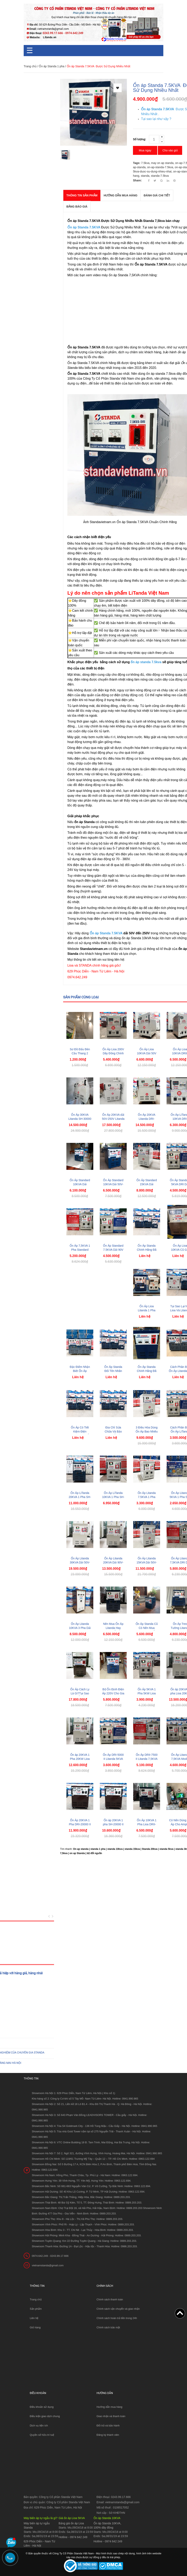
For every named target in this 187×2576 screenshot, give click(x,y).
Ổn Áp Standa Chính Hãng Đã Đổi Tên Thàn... (146, 1249)
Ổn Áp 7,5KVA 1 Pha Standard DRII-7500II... (80, 1249)
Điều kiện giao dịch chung (45, 2416)
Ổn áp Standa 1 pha (51, 66)
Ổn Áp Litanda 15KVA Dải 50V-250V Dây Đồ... (147, 1562)
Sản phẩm (36, 2308)
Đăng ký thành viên (108, 2434)
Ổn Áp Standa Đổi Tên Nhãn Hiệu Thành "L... (113, 1371)
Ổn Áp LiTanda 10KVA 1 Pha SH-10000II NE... (113, 1497)
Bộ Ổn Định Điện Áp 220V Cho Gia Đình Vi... (113, 1693)
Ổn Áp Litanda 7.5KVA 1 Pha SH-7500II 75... (146, 1497)
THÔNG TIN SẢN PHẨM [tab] (81, 195)
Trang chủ (36, 2299)
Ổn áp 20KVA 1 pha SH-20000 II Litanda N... (113, 1824)
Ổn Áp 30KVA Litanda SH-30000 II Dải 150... (79, 1118)
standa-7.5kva (160, 175)
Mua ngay (145, 150)
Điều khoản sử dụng (42, 2406)
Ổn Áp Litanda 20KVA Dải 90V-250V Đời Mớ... (113, 1562)
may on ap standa (162, 162)
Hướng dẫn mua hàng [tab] (120, 195)
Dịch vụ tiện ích (39, 2425)
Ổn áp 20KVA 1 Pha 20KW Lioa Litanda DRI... (80, 1758)
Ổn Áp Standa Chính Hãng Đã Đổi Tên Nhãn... (146, 1371)
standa (145, 175)
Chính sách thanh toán (110, 2299)
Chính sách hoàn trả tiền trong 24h (117, 2318)
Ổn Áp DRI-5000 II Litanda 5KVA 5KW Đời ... (113, 1758)
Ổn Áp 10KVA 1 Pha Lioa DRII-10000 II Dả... (146, 1824)
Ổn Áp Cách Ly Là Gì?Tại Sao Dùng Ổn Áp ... (79, 1693)
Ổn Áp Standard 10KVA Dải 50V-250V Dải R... (113, 1184)
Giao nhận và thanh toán (111, 2416)
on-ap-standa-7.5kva (160, 167)
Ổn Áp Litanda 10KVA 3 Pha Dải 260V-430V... (80, 1628)
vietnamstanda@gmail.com (48, 2265)
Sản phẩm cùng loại (81, 997)
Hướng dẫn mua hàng (109, 2406)
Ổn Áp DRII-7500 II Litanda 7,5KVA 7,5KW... (147, 1758)
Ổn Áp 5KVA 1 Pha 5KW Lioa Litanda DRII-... (146, 1693)
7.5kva (145, 162)
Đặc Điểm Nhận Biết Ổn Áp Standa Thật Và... (80, 1371)
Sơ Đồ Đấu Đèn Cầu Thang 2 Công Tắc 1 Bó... (79, 1053)
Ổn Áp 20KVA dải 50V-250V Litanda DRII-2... (113, 1118)
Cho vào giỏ (170, 150)
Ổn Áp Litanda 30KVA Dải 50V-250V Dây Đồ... (80, 1562)
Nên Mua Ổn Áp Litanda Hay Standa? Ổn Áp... (113, 1628)
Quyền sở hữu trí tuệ (42, 2434)
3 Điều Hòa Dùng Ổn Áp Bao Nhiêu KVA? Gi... (147, 1431)
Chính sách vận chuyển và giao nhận (118, 2308)
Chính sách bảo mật (108, 2327)
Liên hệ (34, 2318)
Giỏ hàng (35, 2327)
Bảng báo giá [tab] (76, 206)
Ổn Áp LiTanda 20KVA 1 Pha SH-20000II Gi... (80, 1497)
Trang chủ (30, 66)
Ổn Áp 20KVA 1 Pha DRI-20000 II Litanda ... (80, 1824)
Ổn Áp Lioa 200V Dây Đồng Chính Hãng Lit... (113, 1053)
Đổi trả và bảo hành (108, 2425)
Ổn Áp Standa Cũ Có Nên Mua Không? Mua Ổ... (147, 1628)
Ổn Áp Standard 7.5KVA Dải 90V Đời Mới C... (113, 1249)
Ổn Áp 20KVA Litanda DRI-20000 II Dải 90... (146, 1118)
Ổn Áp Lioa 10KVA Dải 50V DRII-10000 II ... (147, 1053)
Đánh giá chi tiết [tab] (157, 195)
